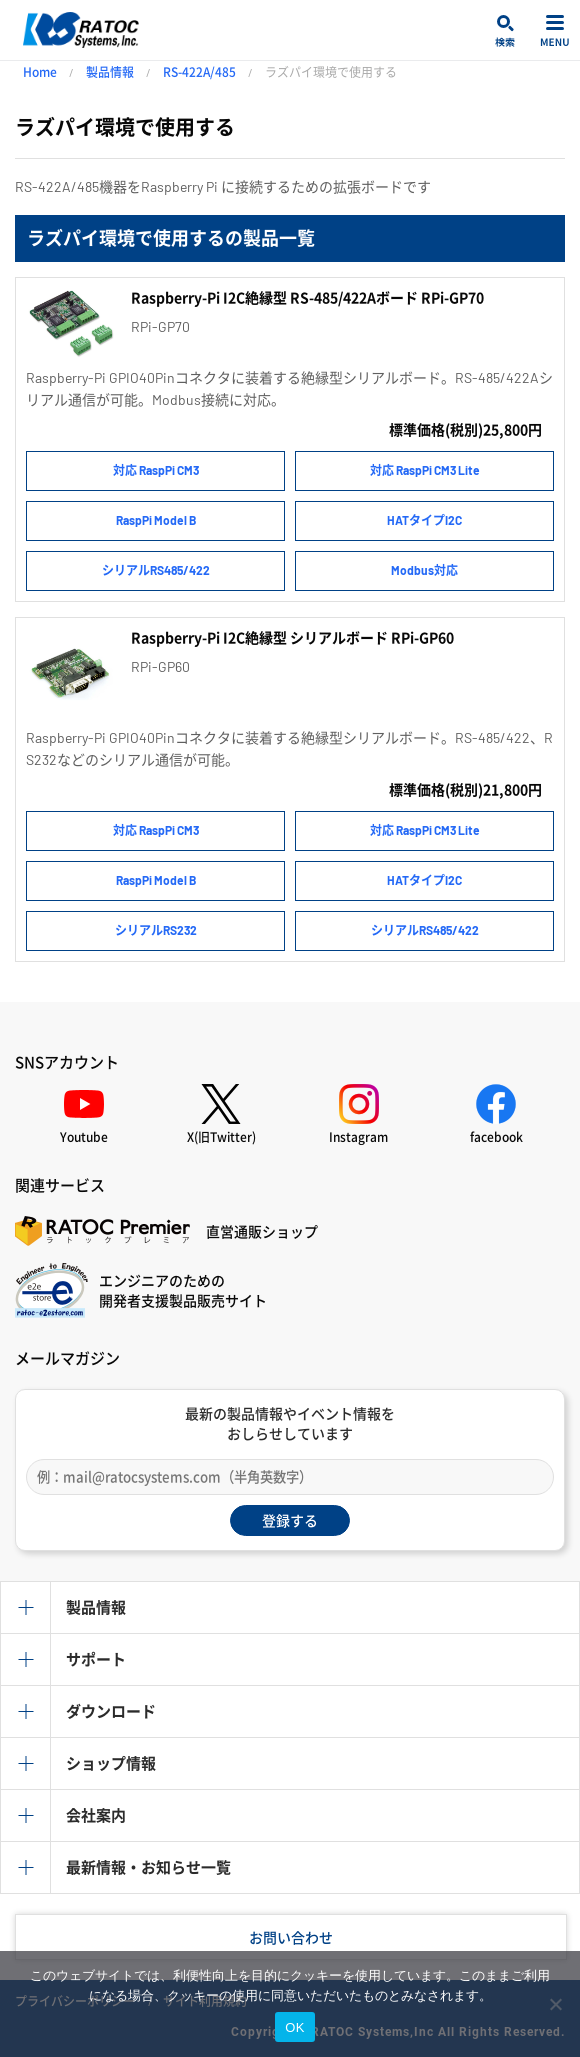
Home (40, 72)
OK (294, 2027)
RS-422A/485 (199, 72)
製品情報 (110, 72)
